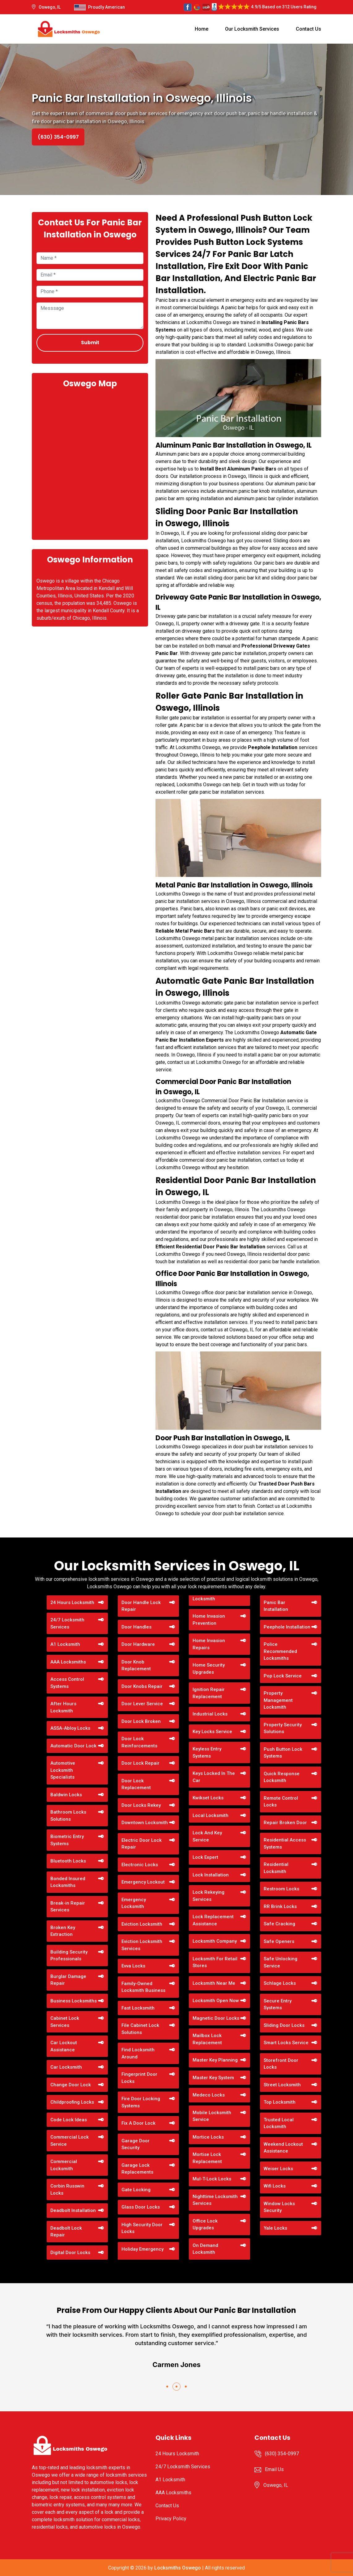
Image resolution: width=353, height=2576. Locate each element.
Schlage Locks (280, 1983)
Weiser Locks (278, 2168)
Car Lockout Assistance (63, 2046)
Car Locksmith (66, 2067)
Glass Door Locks (140, 2207)
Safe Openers (279, 1941)
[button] (167, 2386)
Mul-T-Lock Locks (212, 2179)
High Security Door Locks (142, 2228)
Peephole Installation (287, 1627)
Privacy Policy (170, 2519)
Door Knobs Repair (142, 1686)
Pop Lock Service (283, 1676)
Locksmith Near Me (214, 1983)
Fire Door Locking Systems (140, 2102)
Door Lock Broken (141, 1721)
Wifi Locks (275, 2186)
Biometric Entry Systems (67, 1840)
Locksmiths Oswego (177, 2568)
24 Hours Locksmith (72, 1602)
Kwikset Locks (208, 1798)
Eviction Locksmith (141, 1924)
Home (201, 29)
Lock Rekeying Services (208, 1895)
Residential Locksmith (276, 1868)
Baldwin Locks (66, 1795)
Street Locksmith (282, 2085)
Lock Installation (211, 1875)
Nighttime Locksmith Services (215, 2200)
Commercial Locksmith (63, 2165)
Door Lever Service (142, 1703)
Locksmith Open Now (216, 2000)
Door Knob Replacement (136, 1665)
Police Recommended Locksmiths (280, 1651)
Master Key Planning (215, 2060)
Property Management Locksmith (278, 1700)
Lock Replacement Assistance (213, 1920)
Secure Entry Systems (277, 2004)
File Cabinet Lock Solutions (140, 2029)
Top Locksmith (280, 2102)
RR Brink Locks (280, 1906)
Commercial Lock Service (69, 2140)
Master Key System (213, 2077)
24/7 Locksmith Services (67, 1623)
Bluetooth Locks (68, 1861)
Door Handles (136, 1627)
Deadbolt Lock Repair (66, 2231)
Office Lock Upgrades (205, 2224)
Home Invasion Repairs (209, 1644)
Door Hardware (138, 1644)
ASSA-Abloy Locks (70, 1728)
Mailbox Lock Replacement (207, 2039)
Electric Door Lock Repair (141, 1843)
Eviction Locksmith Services (141, 1945)
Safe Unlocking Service (280, 1962)
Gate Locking (136, 2189)
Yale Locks (275, 2228)
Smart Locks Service (286, 2042)
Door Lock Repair (140, 1763)
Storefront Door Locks (281, 2064)
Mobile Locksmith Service (212, 2116)
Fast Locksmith (138, 2008)
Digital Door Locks (70, 2252)
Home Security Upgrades (209, 1668)
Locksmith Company (215, 1941)
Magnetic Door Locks (216, 2018)
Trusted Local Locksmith (279, 2123)
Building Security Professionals (68, 1955)
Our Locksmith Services (252, 29)
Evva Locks (133, 1966)
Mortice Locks (208, 2137)
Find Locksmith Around (138, 2053)
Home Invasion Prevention (209, 1619)
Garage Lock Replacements (137, 2168)
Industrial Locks (210, 1714)
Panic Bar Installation (276, 1606)
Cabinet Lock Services (64, 2021)
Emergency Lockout (143, 1882)
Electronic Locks (139, 1864)
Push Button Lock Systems (283, 1752)
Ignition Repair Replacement (209, 1693)
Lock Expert (205, 1857)
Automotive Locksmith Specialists (62, 1770)
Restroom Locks (281, 1889)
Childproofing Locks (72, 2102)
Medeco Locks (209, 2095)
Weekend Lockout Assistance (283, 2147)
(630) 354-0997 (58, 137)
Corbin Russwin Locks (67, 2189)
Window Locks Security (279, 2207)
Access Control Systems (67, 1682)
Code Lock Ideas (68, 2120)
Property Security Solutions (283, 1728)
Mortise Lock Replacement (207, 2158)
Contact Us (308, 29)
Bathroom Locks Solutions (68, 1815)
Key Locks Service (212, 1731)
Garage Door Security (135, 2144)
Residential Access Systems (285, 1843)
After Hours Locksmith (63, 1707)
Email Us (274, 2469)
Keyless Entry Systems (207, 1752)
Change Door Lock (70, 2085)
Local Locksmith (210, 1815)
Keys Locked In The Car (214, 1777)
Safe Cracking (279, 1924)
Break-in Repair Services (67, 1906)
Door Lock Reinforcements (139, 1742)
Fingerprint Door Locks (139, 2077)
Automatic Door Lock (73, 1746)
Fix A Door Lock (138, 2123)
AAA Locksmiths (68, 1662)
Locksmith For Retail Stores (215, 1962)
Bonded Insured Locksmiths (67, 1882)
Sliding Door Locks (284, 2025)
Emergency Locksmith (133, 1903)
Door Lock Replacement (136, 1784)
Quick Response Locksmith (282, 1777)
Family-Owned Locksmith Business (143, 1987)
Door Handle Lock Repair (141, 1606)
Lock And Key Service (207, 1836)
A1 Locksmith (65, 1644)
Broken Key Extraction (62, 1931)
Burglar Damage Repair (68, 1980)
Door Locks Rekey (141, 1805)
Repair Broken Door (285, 1822)
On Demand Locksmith (205, 2249)
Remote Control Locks (281, 1801)
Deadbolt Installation (73, 2210)
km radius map (89, 463)
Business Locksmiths (73, 2001)
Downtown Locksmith (144, 1822)
